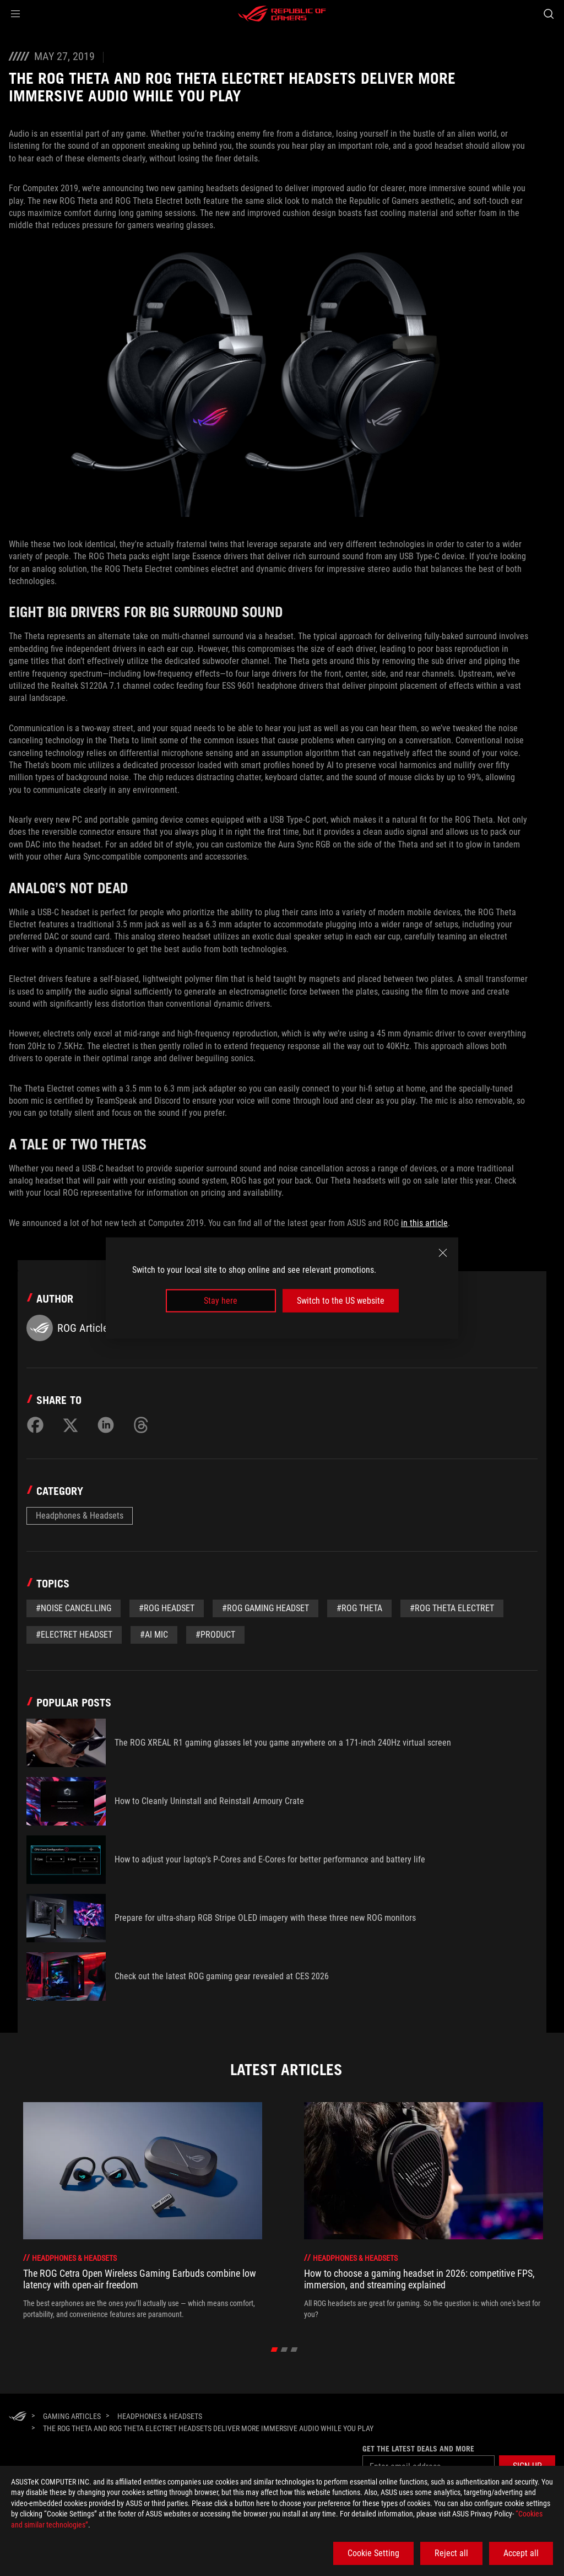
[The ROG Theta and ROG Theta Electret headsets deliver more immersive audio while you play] (208, 2428)
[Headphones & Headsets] (159, 2416)
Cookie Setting (373, 2553)
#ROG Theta (359, 1608)
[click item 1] (284, 2349)
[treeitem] (142, 2210)
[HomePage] (17, 2417)
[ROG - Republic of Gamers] (282, 14)
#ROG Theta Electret (452, 1608)
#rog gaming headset (265, 1608)
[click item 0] (274, 2349)
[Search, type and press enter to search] (548, 14)
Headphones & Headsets (79, 1515)
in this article (424, 1223)
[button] (15, 13)
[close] (442, 1252)
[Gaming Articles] (72, 2416)
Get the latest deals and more (418, 2448)
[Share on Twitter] (70, 1425)
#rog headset (166, 1608)
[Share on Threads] (141, 1425)
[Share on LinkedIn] (106, 1425)
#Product (215, 1634)
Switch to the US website (340, 1300)
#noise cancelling (73, 1608)
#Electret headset (74, 1634)
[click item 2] (294, 2349)
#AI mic (154, 1634)
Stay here (220, 1300)
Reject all (451, 2553)
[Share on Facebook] (35, 1425)
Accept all (521, 2553)
